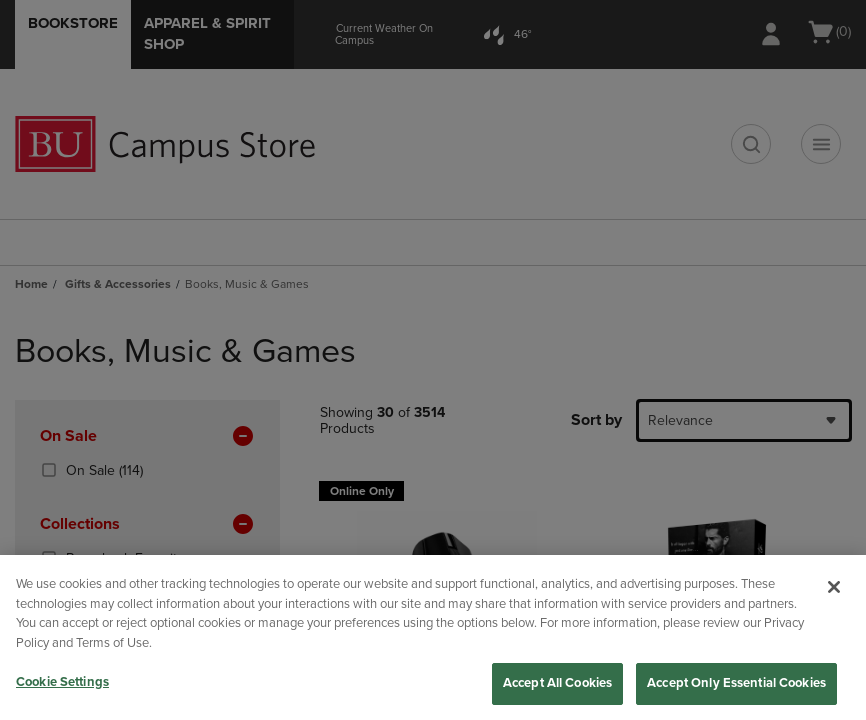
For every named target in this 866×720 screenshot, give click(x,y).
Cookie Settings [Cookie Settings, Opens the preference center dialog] (62, 682)
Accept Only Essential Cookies (736, 683)
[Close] (834, 587)
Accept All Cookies (557, 683)
